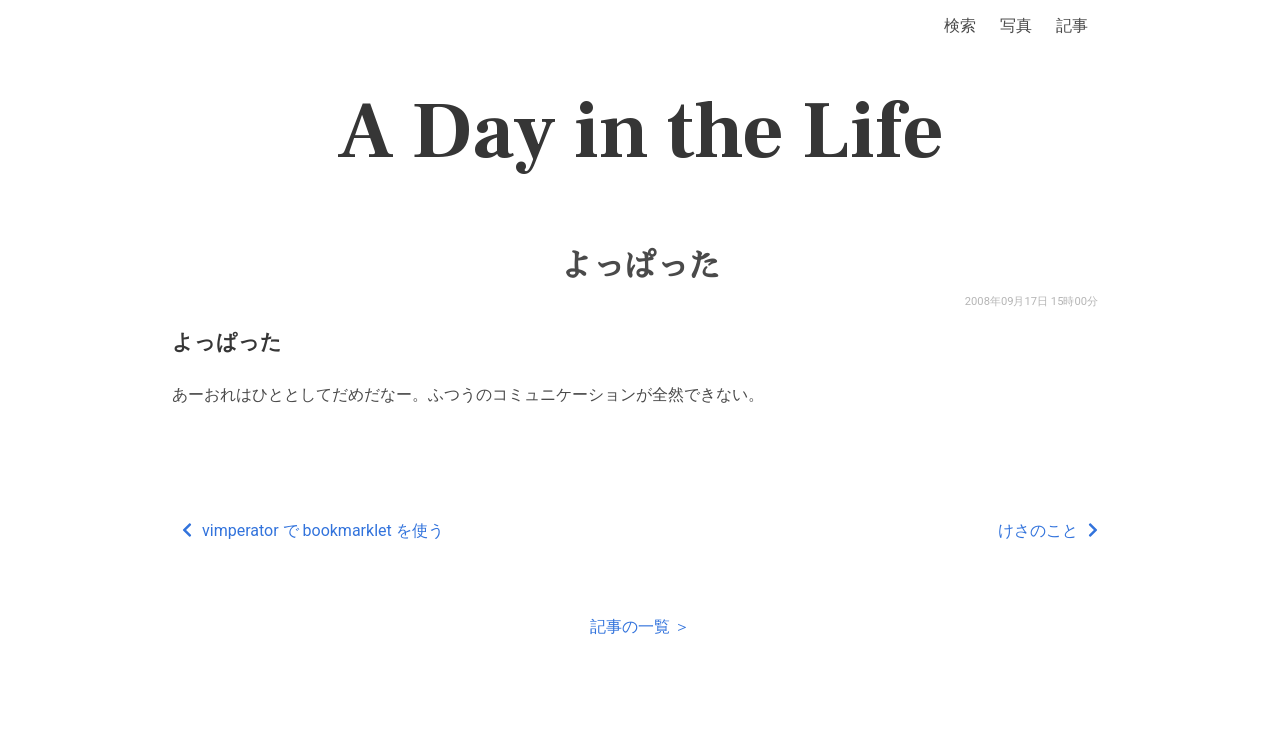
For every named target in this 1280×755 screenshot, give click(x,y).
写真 (1016, 25)
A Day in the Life (640, 132)
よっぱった (640, 266)
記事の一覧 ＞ (640, 626)
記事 (1072, 25)
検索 (960, 25)
